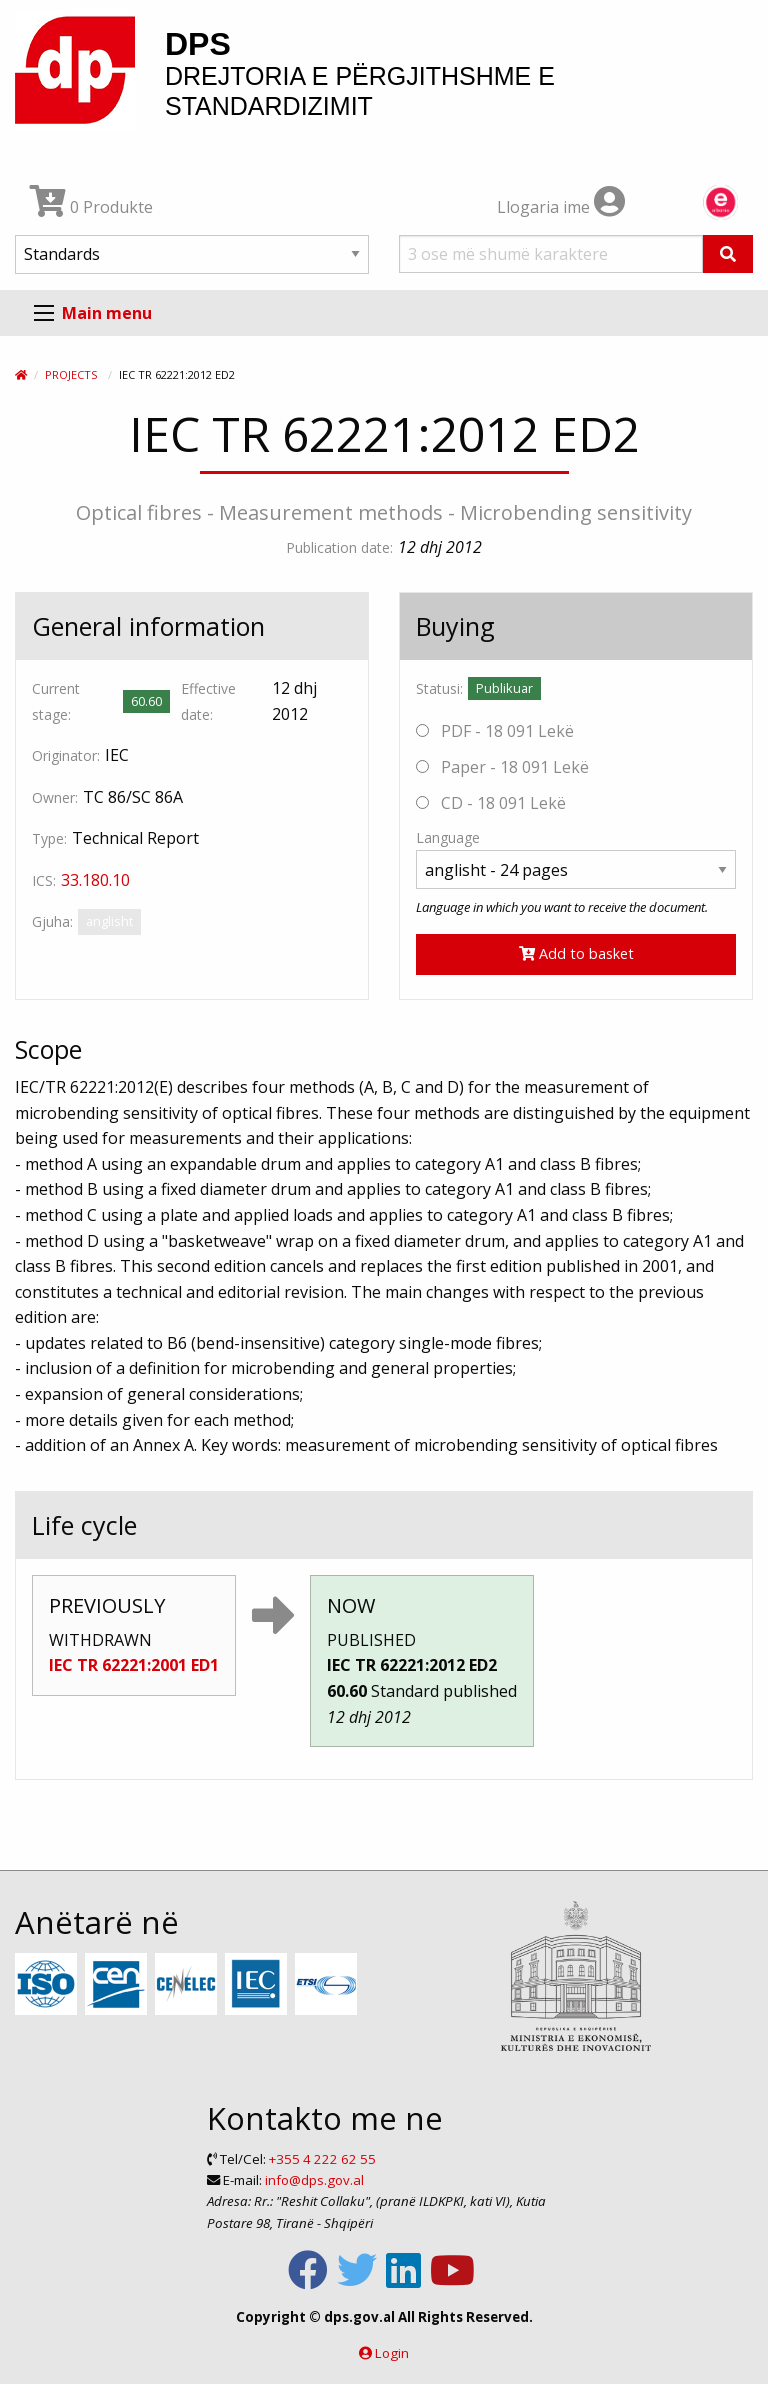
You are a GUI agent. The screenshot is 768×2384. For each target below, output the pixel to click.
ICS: (44, 880)
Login (392, 2353)
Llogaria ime (561, 207)
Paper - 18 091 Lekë (502, 767)
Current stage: (56, 701)
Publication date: (339, 547)
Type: (49, 838)
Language (448, 837)
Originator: (66, 755)
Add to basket (576, 953)
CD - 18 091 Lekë (491, 803)
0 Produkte (91, 207)
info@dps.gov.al (314, 2180)
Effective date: (208, 701)
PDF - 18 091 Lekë (495, 731)
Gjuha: (52, 921)
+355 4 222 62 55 (322, 2159)
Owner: (55, 797)
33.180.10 (95, 880)
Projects (71, 374)
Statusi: (439, 688)
